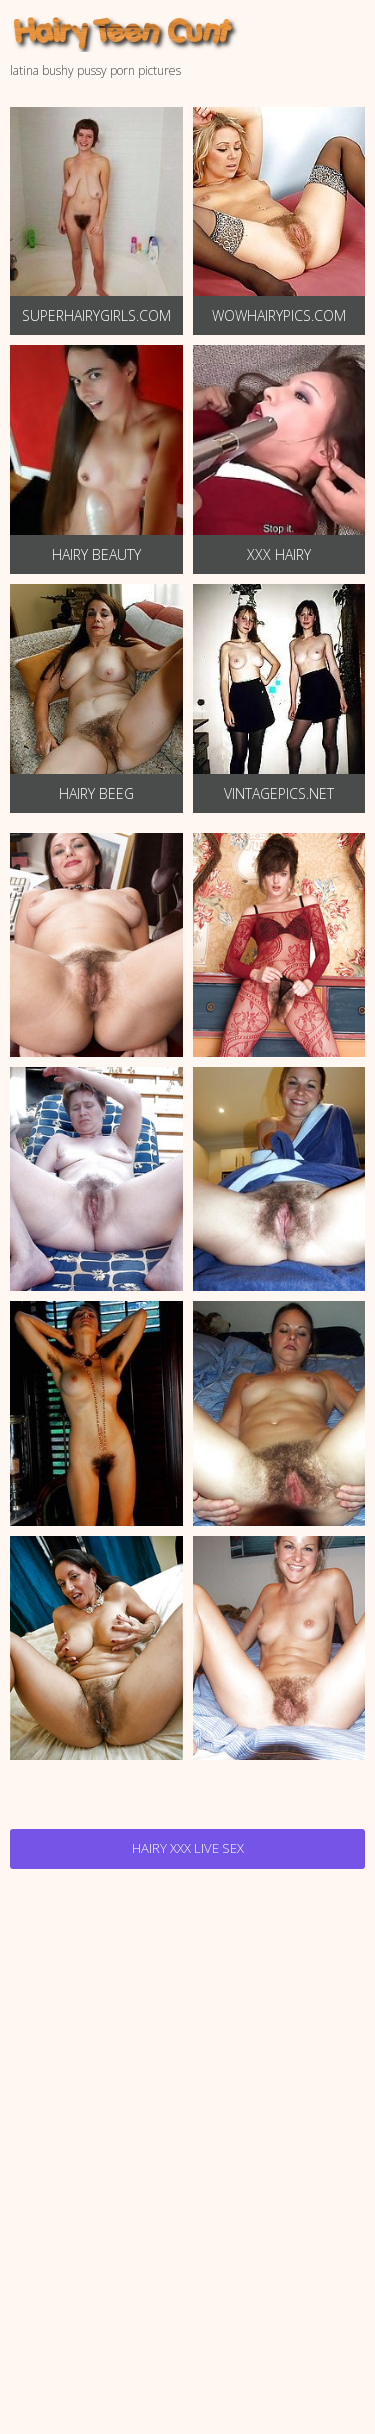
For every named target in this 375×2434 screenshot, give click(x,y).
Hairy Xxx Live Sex (188, 1848)
